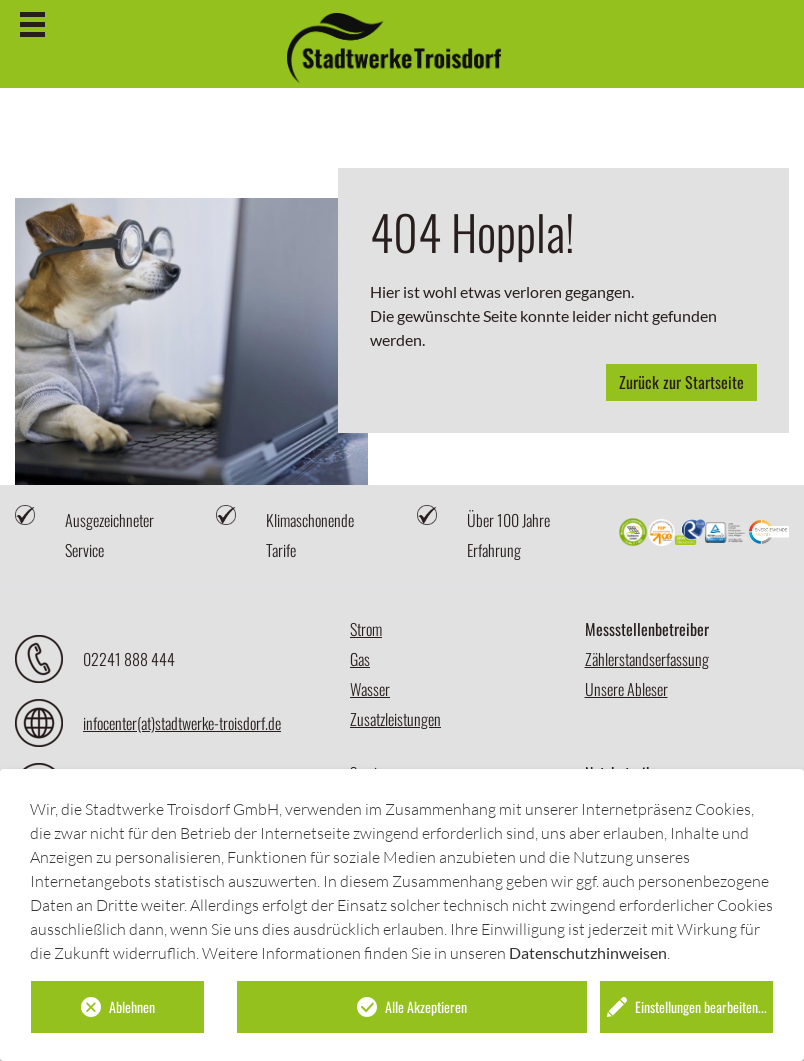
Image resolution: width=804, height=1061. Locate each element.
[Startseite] (394, 48)
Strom (366, 629)
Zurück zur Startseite (681, 382)
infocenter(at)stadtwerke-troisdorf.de (182, 723)
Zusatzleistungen (395, 719)
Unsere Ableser (626, 689)
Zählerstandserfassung (647, 659)
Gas (360, 659)
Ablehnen (132, 1006)
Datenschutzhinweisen (588, 952)
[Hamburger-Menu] (32, 24)
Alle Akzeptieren (426, 1006)
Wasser (370, 689)
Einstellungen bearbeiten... (701, 1006)
